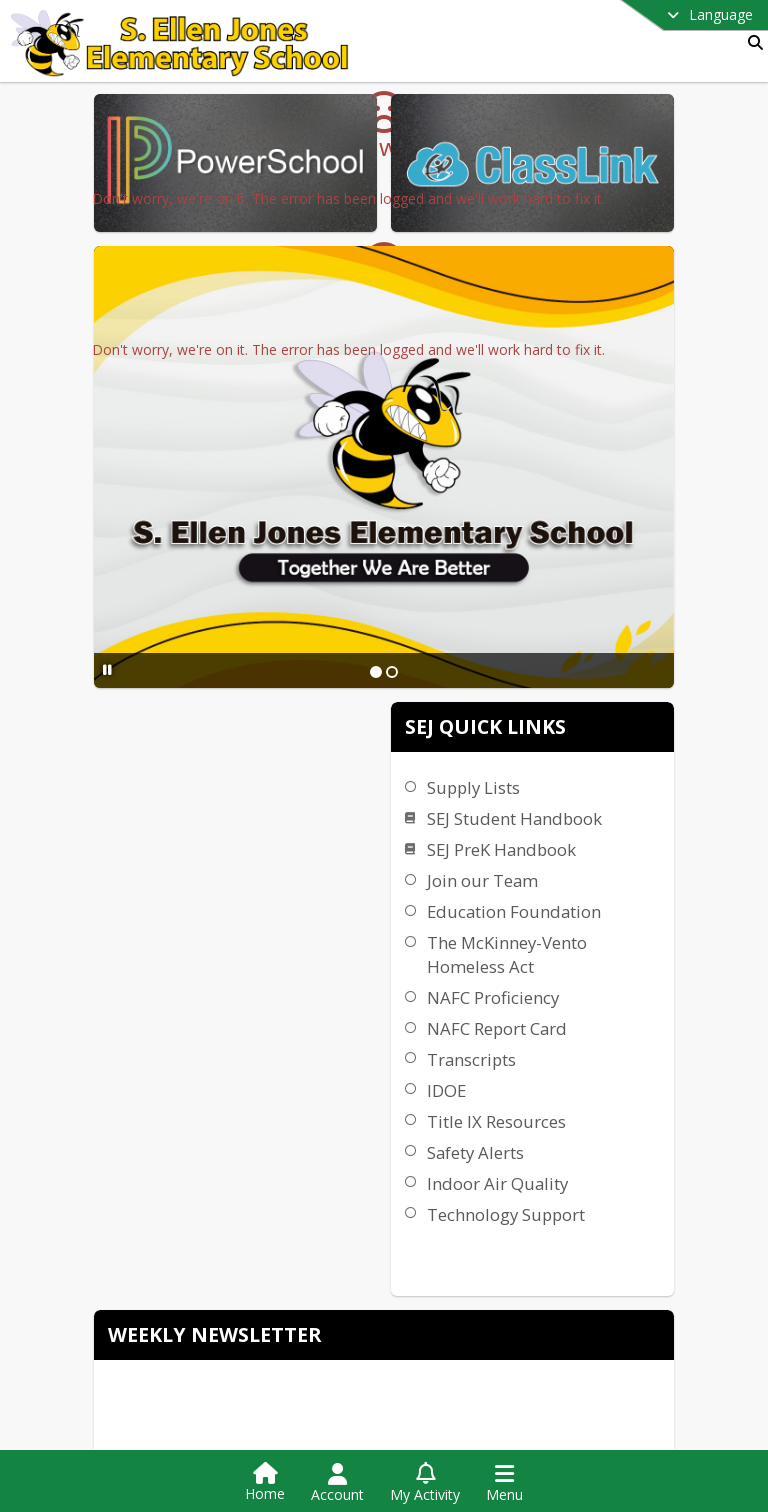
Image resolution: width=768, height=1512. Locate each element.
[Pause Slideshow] (235, 605)
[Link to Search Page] (751, 42)
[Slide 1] (504, 607)
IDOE (702, 896)
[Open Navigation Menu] (504, 1483)
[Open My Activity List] (425, 1483)
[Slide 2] (520, 607)
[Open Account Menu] (337, 1483)
